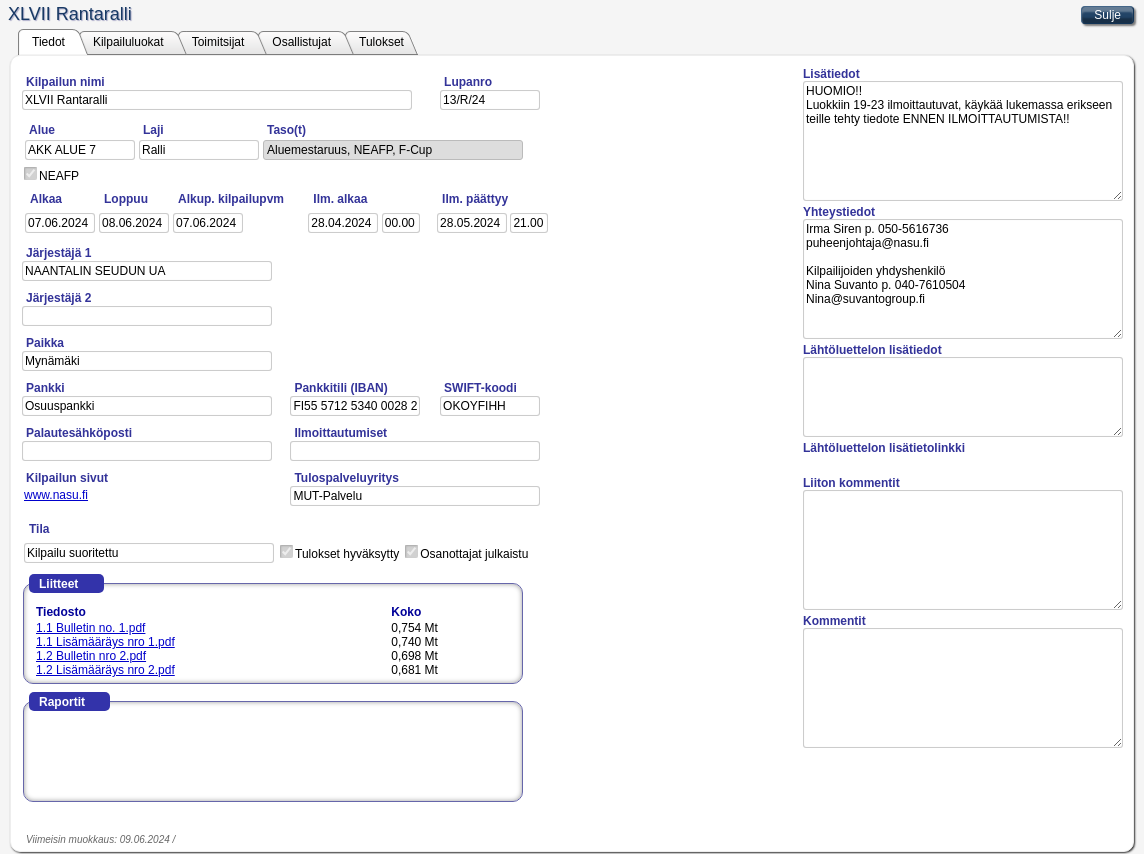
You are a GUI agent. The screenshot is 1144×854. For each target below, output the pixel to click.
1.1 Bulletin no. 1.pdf (90, 628)
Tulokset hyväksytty (347, 554)
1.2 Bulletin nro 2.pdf (91, 656)
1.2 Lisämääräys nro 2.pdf (105, 670)
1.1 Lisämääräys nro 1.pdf (105, 642)
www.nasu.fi (56, 495)
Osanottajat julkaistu (474, 554)
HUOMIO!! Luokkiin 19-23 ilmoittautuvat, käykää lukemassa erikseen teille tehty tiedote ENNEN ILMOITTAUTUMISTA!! (963, 141)
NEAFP (59, 176)
